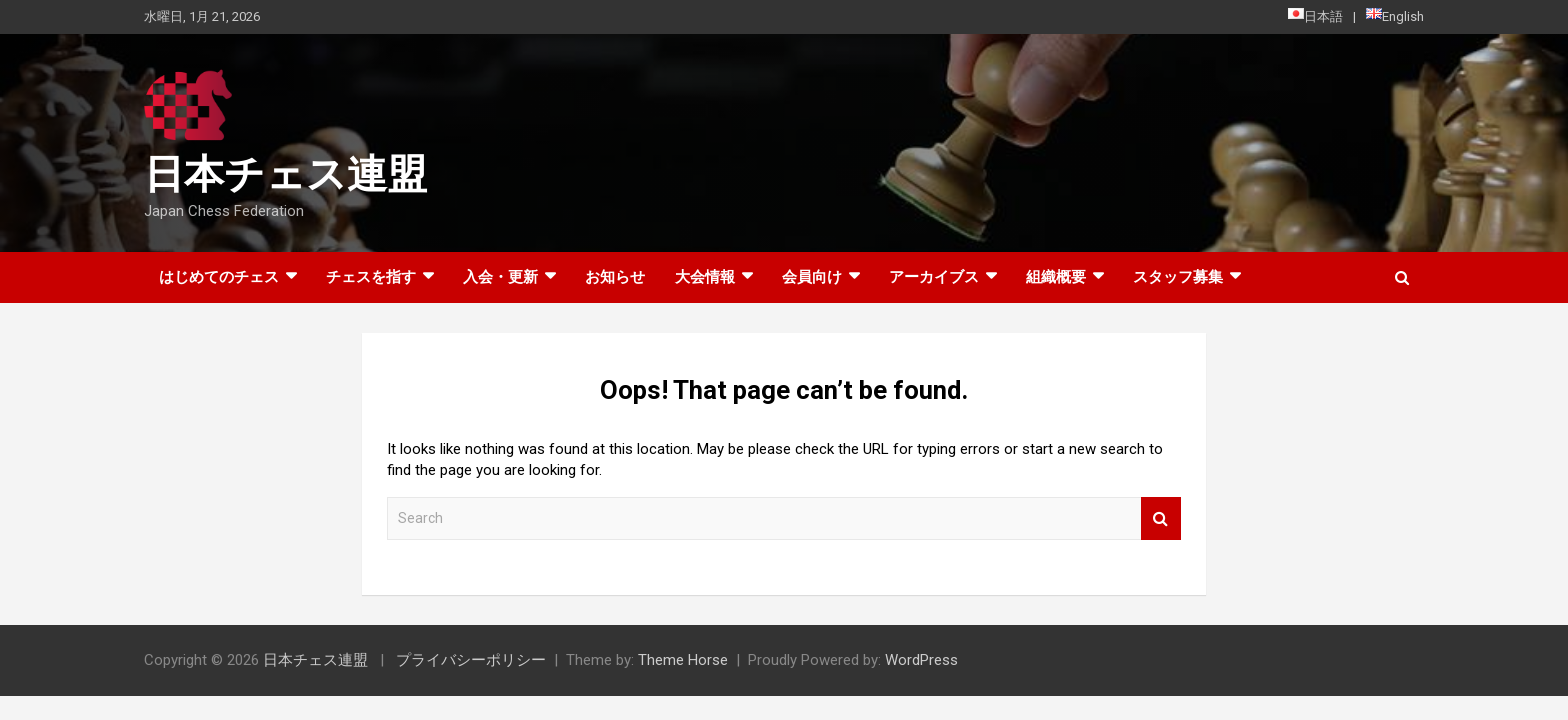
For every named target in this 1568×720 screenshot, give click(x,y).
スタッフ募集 (1178, 277)
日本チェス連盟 (285, 174)
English (1395, 16)
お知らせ (615, 277)
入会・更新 (500, 277)
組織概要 (1056, 277)
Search (1161, 518)
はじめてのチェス (219, 277)
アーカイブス (934, 277)
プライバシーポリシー (471, 660)
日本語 (1315, 16)
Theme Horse (683, 660)
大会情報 (705, 277)
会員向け (812, 277)
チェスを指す (371, 277)
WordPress (921, 660)
